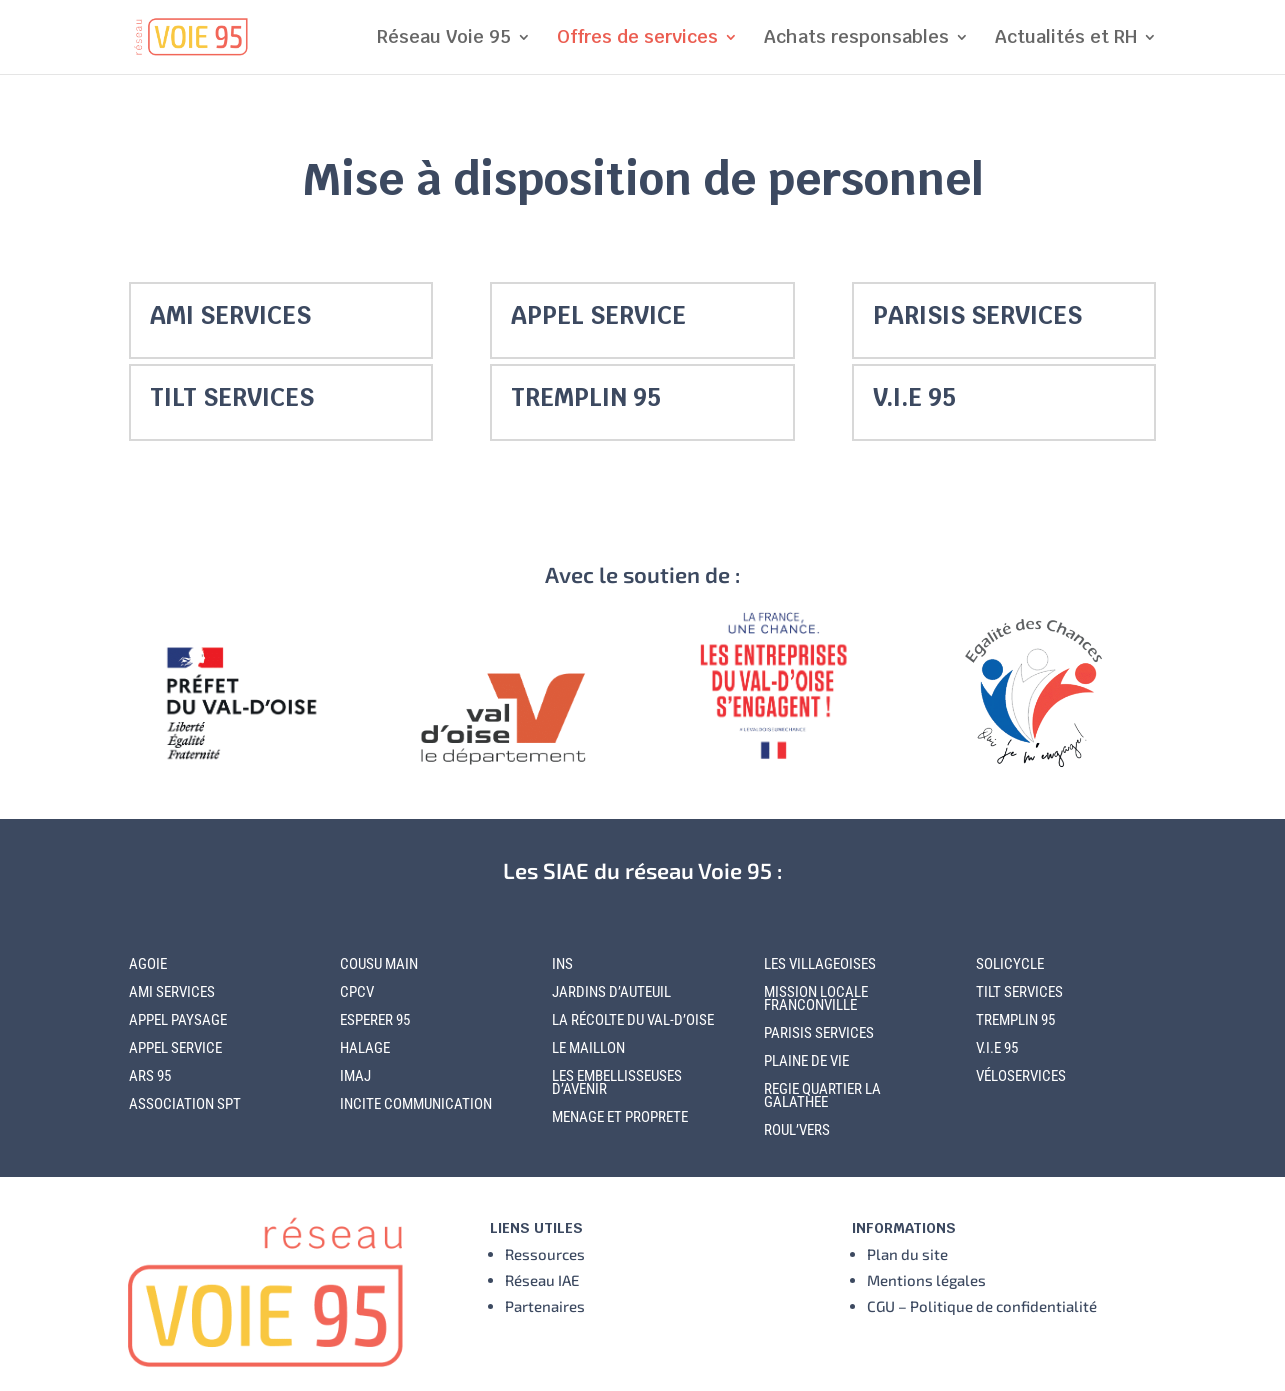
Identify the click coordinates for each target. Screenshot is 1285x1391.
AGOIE (148, 964)
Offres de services (637, 39)
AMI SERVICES (230, 315)
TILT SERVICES (232, 397)
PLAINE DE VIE (806, 1061)
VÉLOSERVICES (1021, 1076)
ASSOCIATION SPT (185, 1104)
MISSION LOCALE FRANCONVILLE (816, 998)
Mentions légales (926, 1280)
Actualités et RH (1066, 39)
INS (562, 964)
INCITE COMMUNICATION (416, 1104)
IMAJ (355, 1076)
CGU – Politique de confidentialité (982, 1306)
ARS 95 (150, 1076)
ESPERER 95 (375, 1020)
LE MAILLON (588, 1048)
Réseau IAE (542, 1280)
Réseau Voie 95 (444, 39)
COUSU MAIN (379, 964)
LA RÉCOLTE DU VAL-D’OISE (633, 1020)
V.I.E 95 (914, 397)
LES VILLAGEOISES (820, 964)
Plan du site (907, 1254)
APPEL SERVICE (598, 315)
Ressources (545, 1254)
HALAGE (365, 1048)
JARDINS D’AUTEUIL (611, 992)
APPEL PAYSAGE (178, 1020)
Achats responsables (856, 39)
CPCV (357, 992)
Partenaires (545, 1306)
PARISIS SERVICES (977, 315)
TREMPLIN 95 (586, 397)
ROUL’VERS (797, 1130)
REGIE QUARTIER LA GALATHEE (822, 1095)
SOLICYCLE (1010, 964)
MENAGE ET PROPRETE (620, 1117)
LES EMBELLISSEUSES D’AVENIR (617, 1082)
